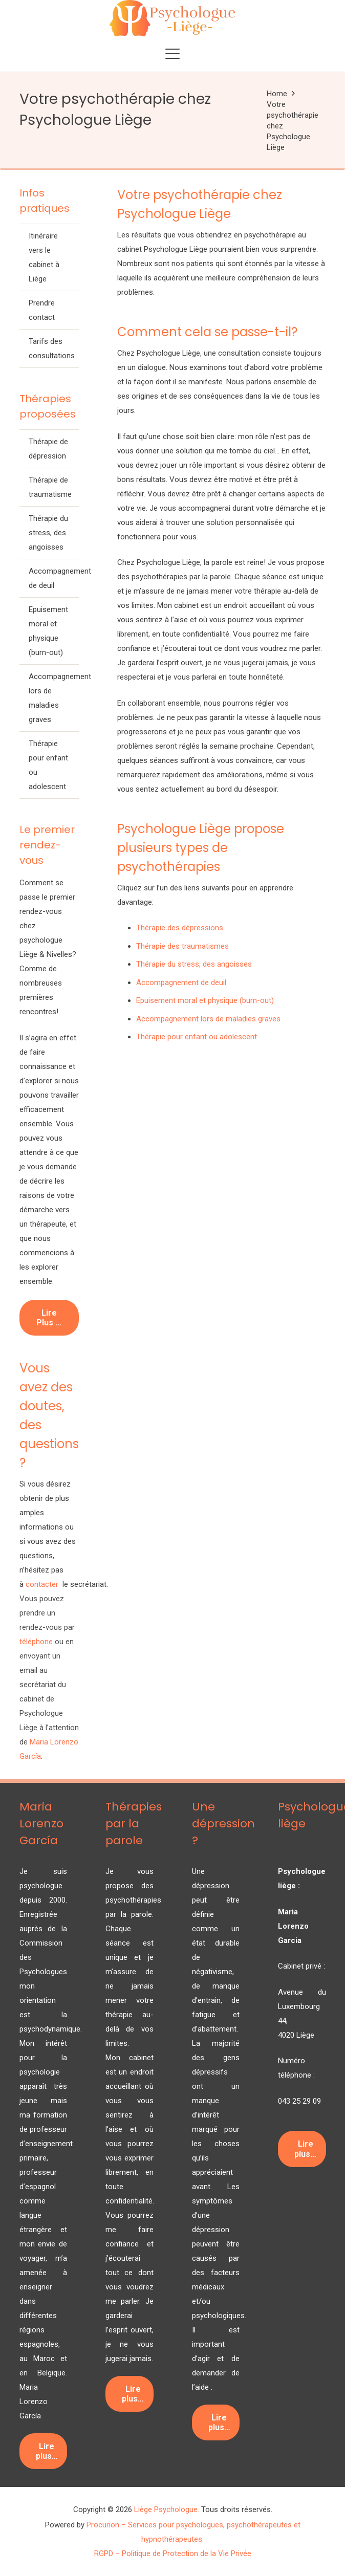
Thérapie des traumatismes (182, 946)
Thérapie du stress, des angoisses (48, 533)
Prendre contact (42, 310)
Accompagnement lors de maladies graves (54, 698)
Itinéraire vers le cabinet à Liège (44, 257)
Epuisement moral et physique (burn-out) (48, 631)
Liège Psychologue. (166, 2509)
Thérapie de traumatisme (50, 487)
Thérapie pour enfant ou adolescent (48, 765)
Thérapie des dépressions (179, 927)
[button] (172, 54)
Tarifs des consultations (52, 348)
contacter (43, 1584)
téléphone (36, 1641)
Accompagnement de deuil (54, 578)
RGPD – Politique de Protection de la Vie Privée (172, 2553)
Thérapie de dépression (48, 449)
